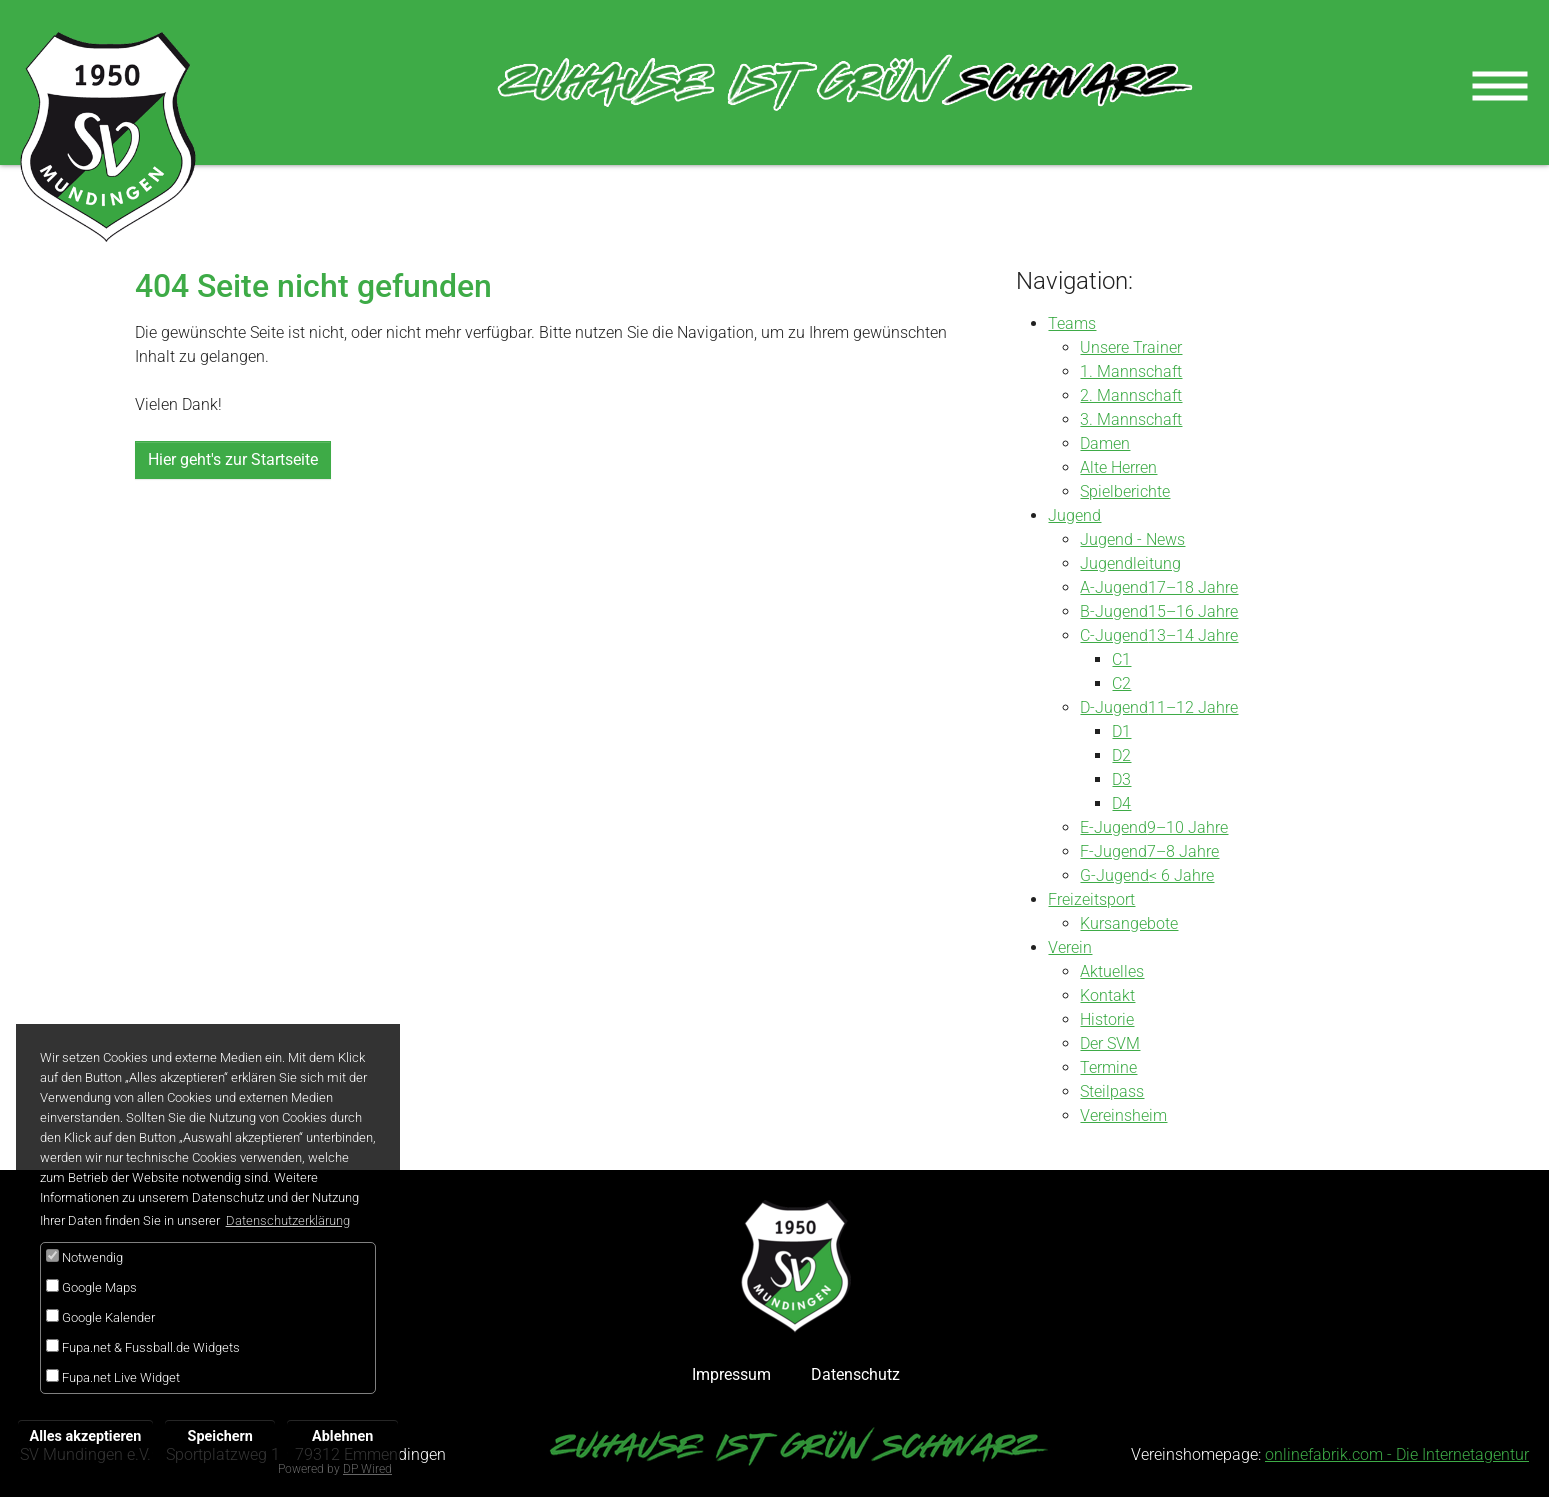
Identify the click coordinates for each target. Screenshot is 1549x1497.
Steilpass (1112, 1091)
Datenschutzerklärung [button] (288, 1220)
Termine (1108, 1067)
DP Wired (367, 1469)
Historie (1107, 1019)
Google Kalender (100, 1317)
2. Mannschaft (1131, 395)
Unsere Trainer (1131, 347)
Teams (1072, 323)
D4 (1121, 803)
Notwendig (84, 1257)
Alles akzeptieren (86, 1436)
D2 (1121, 755)
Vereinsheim (1123, 1115)
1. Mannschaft (1131, 371)
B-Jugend (1114, 611)
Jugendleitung (1130, 563)
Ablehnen (342, 1436)
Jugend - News (1132, 539)
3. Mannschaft (1131, 419)
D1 (1121, 731)
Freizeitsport (1091, 899)
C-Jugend (1114, 635)
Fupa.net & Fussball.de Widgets (143, 1347)
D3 (1121, 779)
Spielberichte (1125, 491)
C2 (1121, 683)
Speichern (220, 1436)
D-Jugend (1114, 707)
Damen (1105, 443)
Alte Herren (1118, 467)
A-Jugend (1114, 587)
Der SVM (1110, 1043)
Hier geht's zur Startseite (233, 459)
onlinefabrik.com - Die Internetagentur (1397, 1454)
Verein (1070, 947)
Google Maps (91, 1287)
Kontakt (1107, 995)
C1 (1121, 659)
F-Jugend (1113, 851)
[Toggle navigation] (1500, 84)
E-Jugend (1113, 827)
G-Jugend (1114, 875)
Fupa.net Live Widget (113, 1377)
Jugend (1074, 515)
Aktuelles (1112, 971)
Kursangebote (1129, 923)
